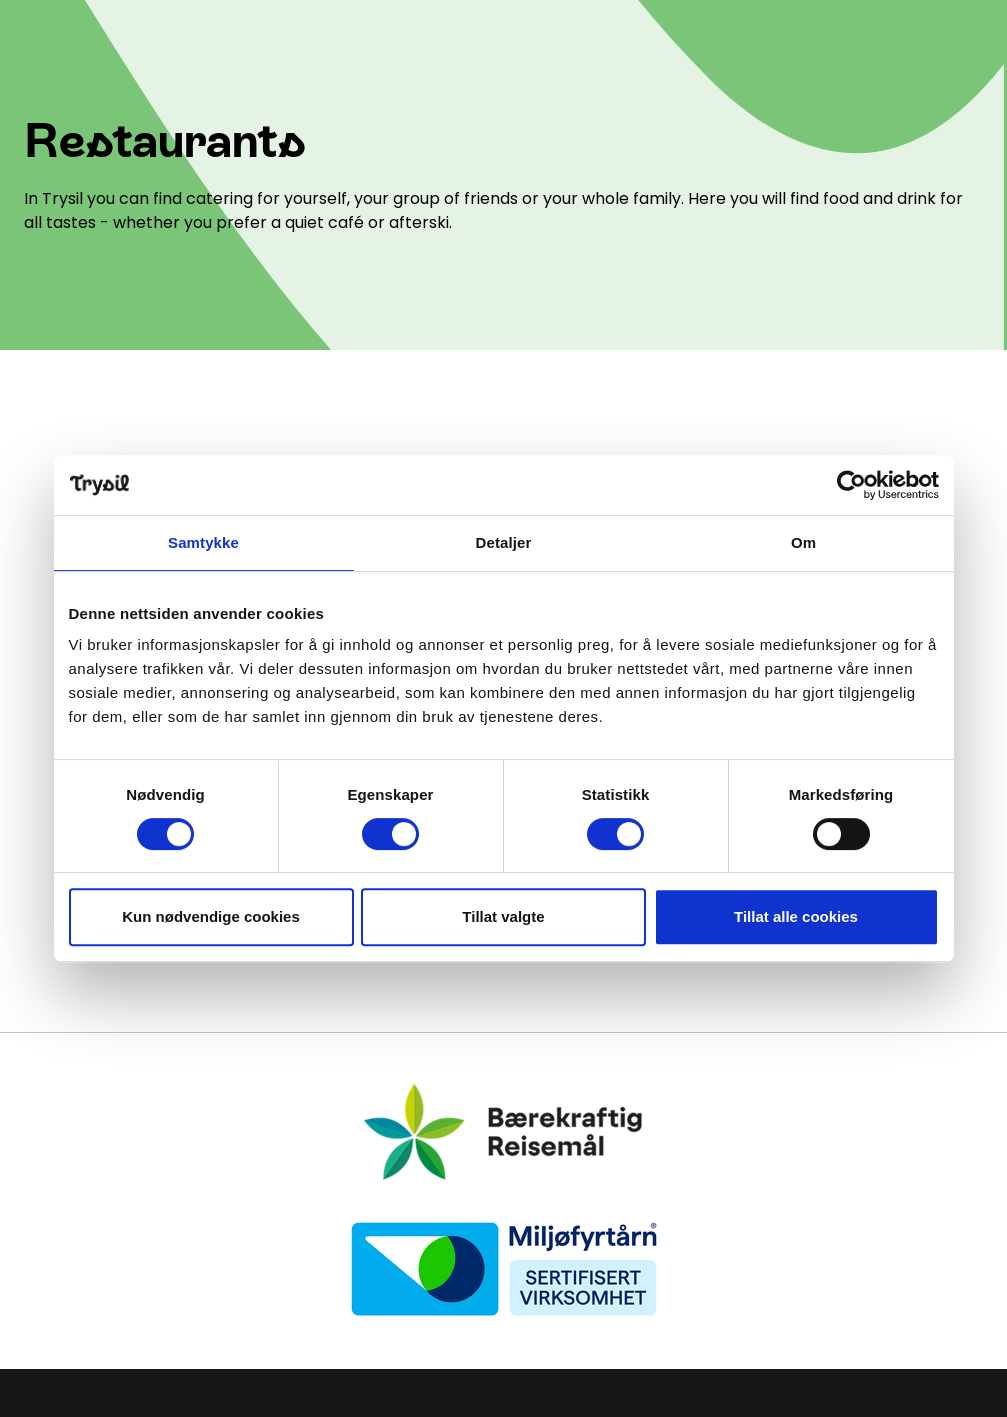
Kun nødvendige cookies (211, 916)
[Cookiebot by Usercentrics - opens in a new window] (851, 485)
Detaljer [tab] (504, 542)
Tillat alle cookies (796, 916)
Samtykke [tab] (203, 542)
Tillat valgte (503, 916)
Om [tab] (803, 542)
